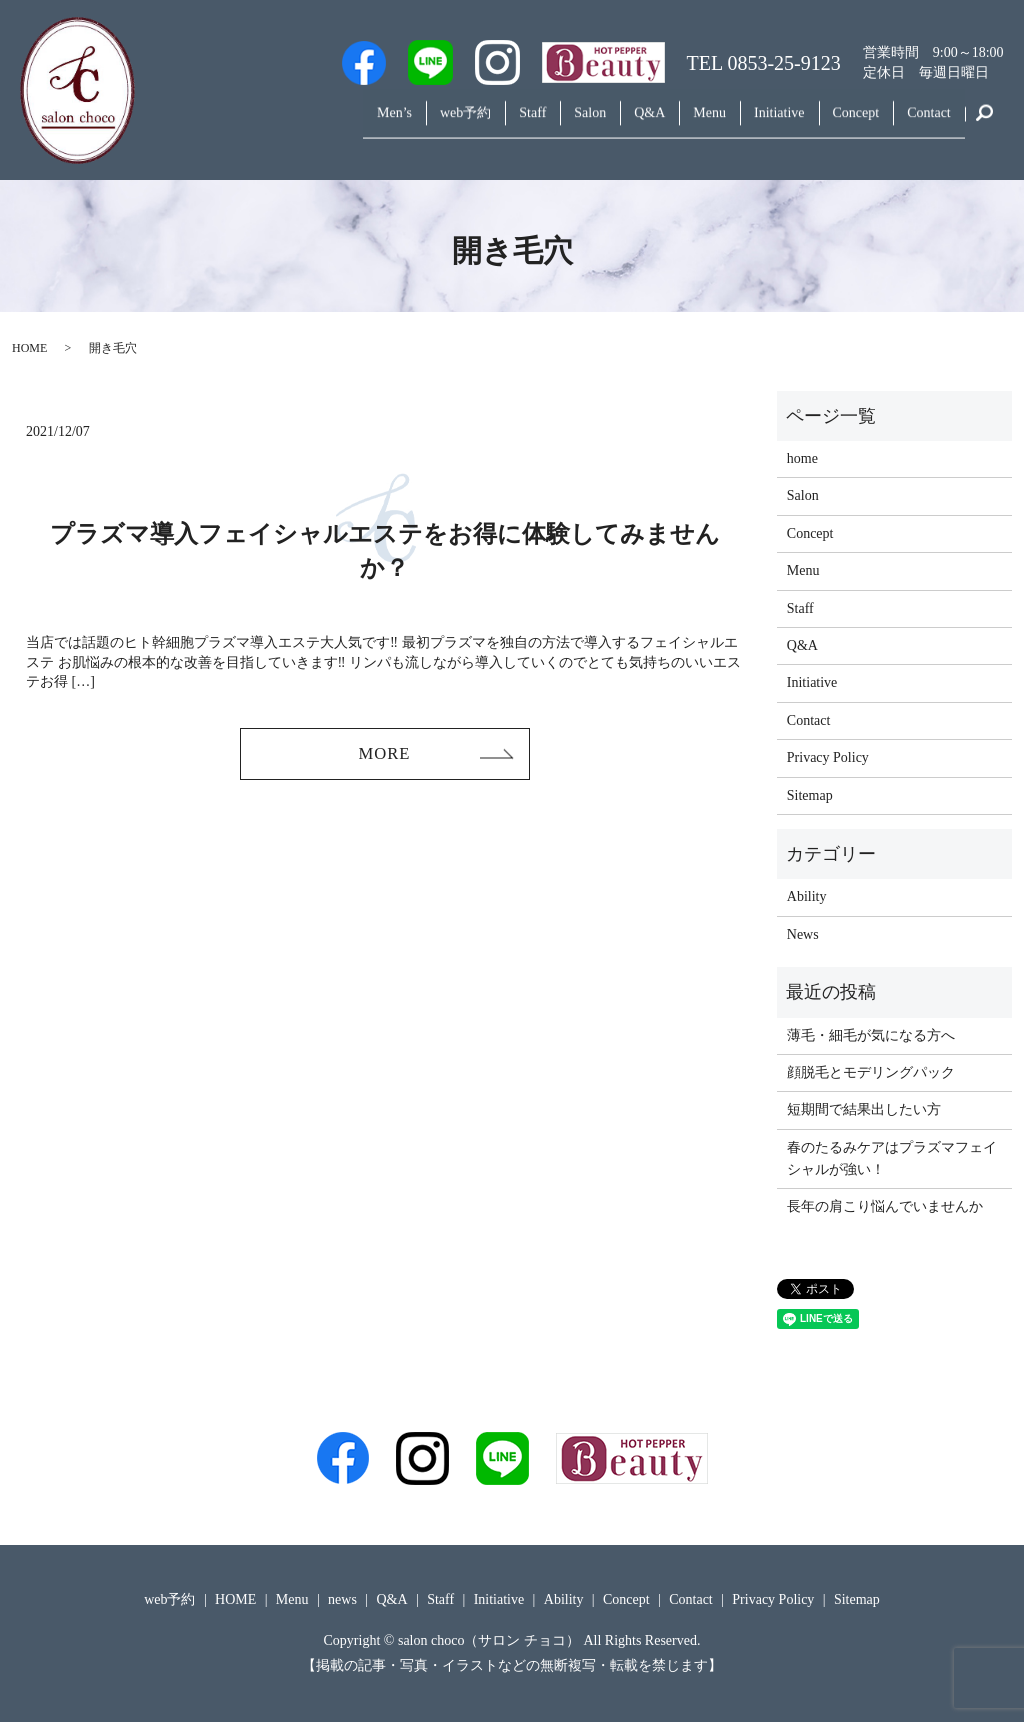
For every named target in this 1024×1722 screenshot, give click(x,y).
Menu (670, 123)
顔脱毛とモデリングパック (871, 1072)
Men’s (299, 123)
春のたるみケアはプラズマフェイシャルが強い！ (892, 1158)
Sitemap (810, 795)
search (983, 124)
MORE (384, 756)
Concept (838, 123)
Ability (807, 896)
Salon (528, 123)
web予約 (381, 123)
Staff (459, 123)
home (802, 458)
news (342, 1599)
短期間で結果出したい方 (864, 1109)
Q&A (598, 123)
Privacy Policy (828, 757)
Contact (923, 123)
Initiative (751, 123)
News (803, 934)
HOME (29, 348)
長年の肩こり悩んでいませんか (885, 1206)
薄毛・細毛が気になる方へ (871, 1035)
